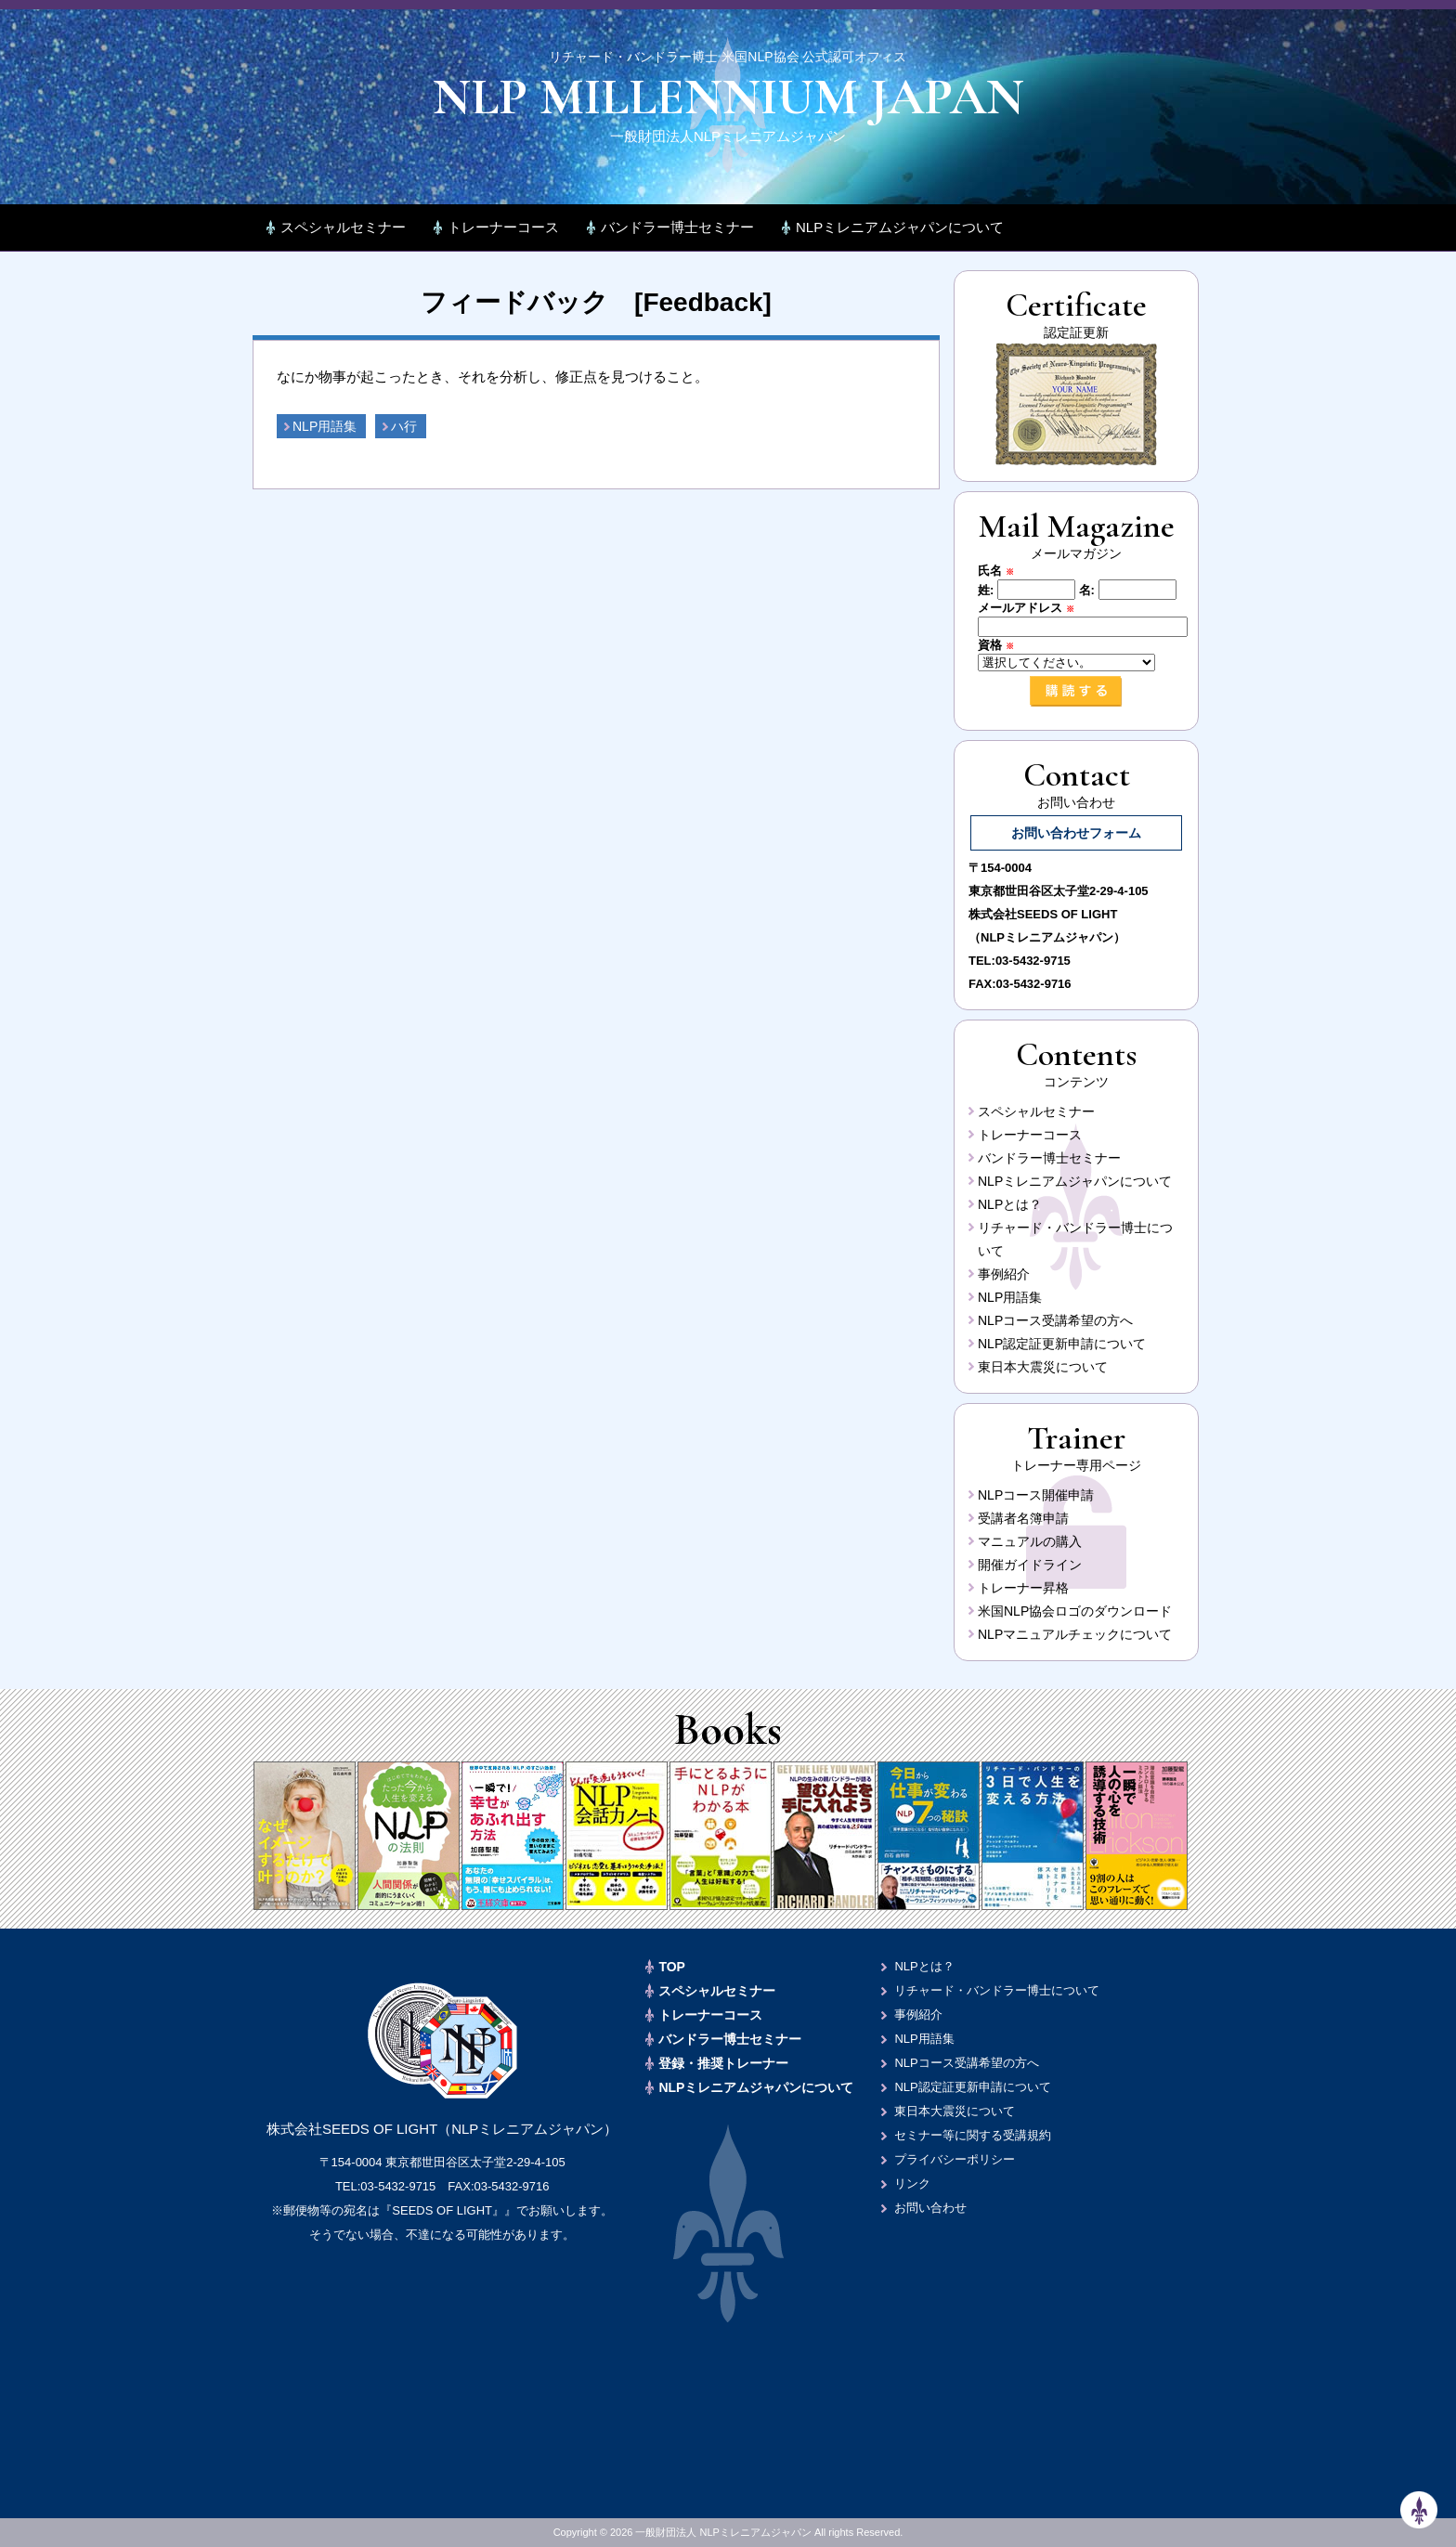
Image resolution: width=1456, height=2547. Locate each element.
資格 (1002, 645)
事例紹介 (1004, 1274)
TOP (671, 1966)
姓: (986, 590)
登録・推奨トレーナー (723, 2063)
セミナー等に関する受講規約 (972, 2135)
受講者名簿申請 (1023, 1518)
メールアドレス (1032, 608)
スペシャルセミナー (343, 227)
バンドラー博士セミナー (677, 227)
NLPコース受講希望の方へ (1055, 1320)
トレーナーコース (503, 227)
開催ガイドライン (1030, 1564)
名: (1087, 590)
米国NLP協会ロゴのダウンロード (1075, 1611)
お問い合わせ (930, 2208)
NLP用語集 (324, 426)
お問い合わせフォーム (1076, 832)
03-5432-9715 (1033, 961)
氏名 (1002, 571)
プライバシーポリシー (954, 2159)
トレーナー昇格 (1023, 1587)
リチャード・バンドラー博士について (996, 1990)
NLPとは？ (1010, 1204)
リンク (912, 2183)
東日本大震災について (1043, 1366)
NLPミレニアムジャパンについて (900, 227)
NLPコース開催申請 (1036, 1495)
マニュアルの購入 (1030, 1541)
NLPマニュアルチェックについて (1075, 1634)
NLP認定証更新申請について (1062, 1343)
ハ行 (404, 426)
